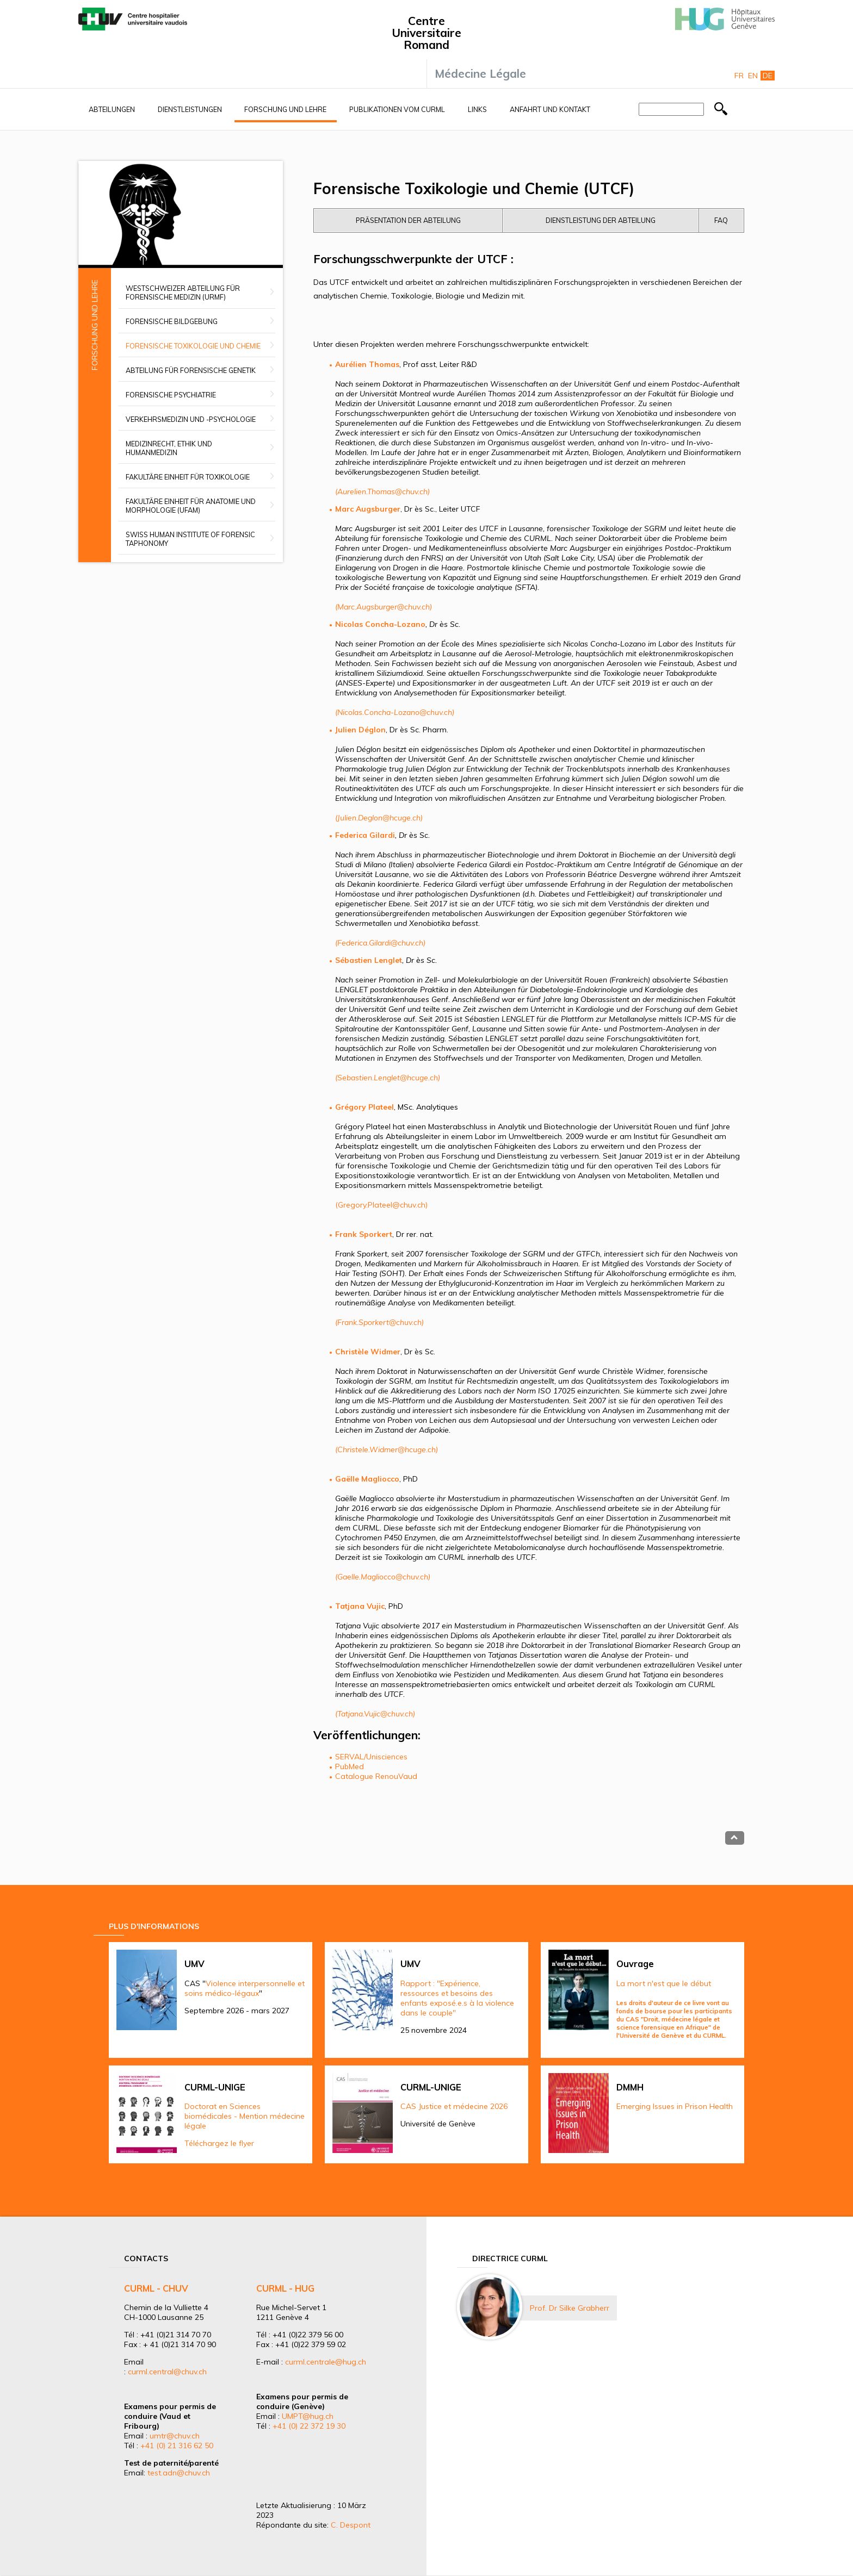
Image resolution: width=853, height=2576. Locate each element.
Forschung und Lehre (285, 109)
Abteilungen (112, 109)
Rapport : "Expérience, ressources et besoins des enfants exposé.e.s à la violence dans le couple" (457, 1998)
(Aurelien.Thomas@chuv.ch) (382, 491)
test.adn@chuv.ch (178, 2473)
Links (477, 109)
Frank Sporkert (363, 1234)
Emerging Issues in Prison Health (674, 2106)
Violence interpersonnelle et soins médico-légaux (244, 1988)
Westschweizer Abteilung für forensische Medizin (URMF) (183, 292)
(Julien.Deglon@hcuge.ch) (379, 818)
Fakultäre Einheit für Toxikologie (188, 476)
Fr (739, 75)
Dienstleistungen (190, 109)
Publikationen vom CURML (397, 109)
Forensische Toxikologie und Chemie (193, 345)
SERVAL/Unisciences (371, 1757)
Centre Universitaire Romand (426, 33)
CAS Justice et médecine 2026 (454, 2106)
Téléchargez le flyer (219, 2143)
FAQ (721, 220)
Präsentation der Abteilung (408, 220)
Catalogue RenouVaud (376, 1776)
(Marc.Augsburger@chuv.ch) (383, 607)
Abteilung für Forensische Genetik (191, 370)
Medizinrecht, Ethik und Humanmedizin (169, 448)
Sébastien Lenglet (368, 960)
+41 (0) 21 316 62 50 (176, 2445)
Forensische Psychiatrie (171, 394)
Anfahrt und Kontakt (550, 109)
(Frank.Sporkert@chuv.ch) (379, 1322)
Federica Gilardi (365, 835)
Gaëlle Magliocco (367, 1479)
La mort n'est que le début (663, 1983)
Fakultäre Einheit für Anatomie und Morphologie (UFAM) (191, 505)
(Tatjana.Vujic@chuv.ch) (375, 1714)
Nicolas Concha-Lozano (380, 624)
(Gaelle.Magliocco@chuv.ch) (382, 1577)
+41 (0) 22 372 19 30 (309, 2426)
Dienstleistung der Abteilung (601, 220)
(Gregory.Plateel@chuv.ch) (381, 1205)
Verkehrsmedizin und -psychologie (191, 419)
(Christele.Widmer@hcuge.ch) (386, 1449)
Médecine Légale (480, 73)
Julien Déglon (360, 730)
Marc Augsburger (367, 509)
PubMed (349, 1766)
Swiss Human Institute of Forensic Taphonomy (190, 538)
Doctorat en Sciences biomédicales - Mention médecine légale (244, 2116)
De (767, 75)
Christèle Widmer (367, 1352)
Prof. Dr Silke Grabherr (569, 2308)
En (753, 75)
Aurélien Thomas (367, 364)
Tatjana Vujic (360, 1606)
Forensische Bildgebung (172, 321)
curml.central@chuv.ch (167, 2371)
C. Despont (350, 2525)
